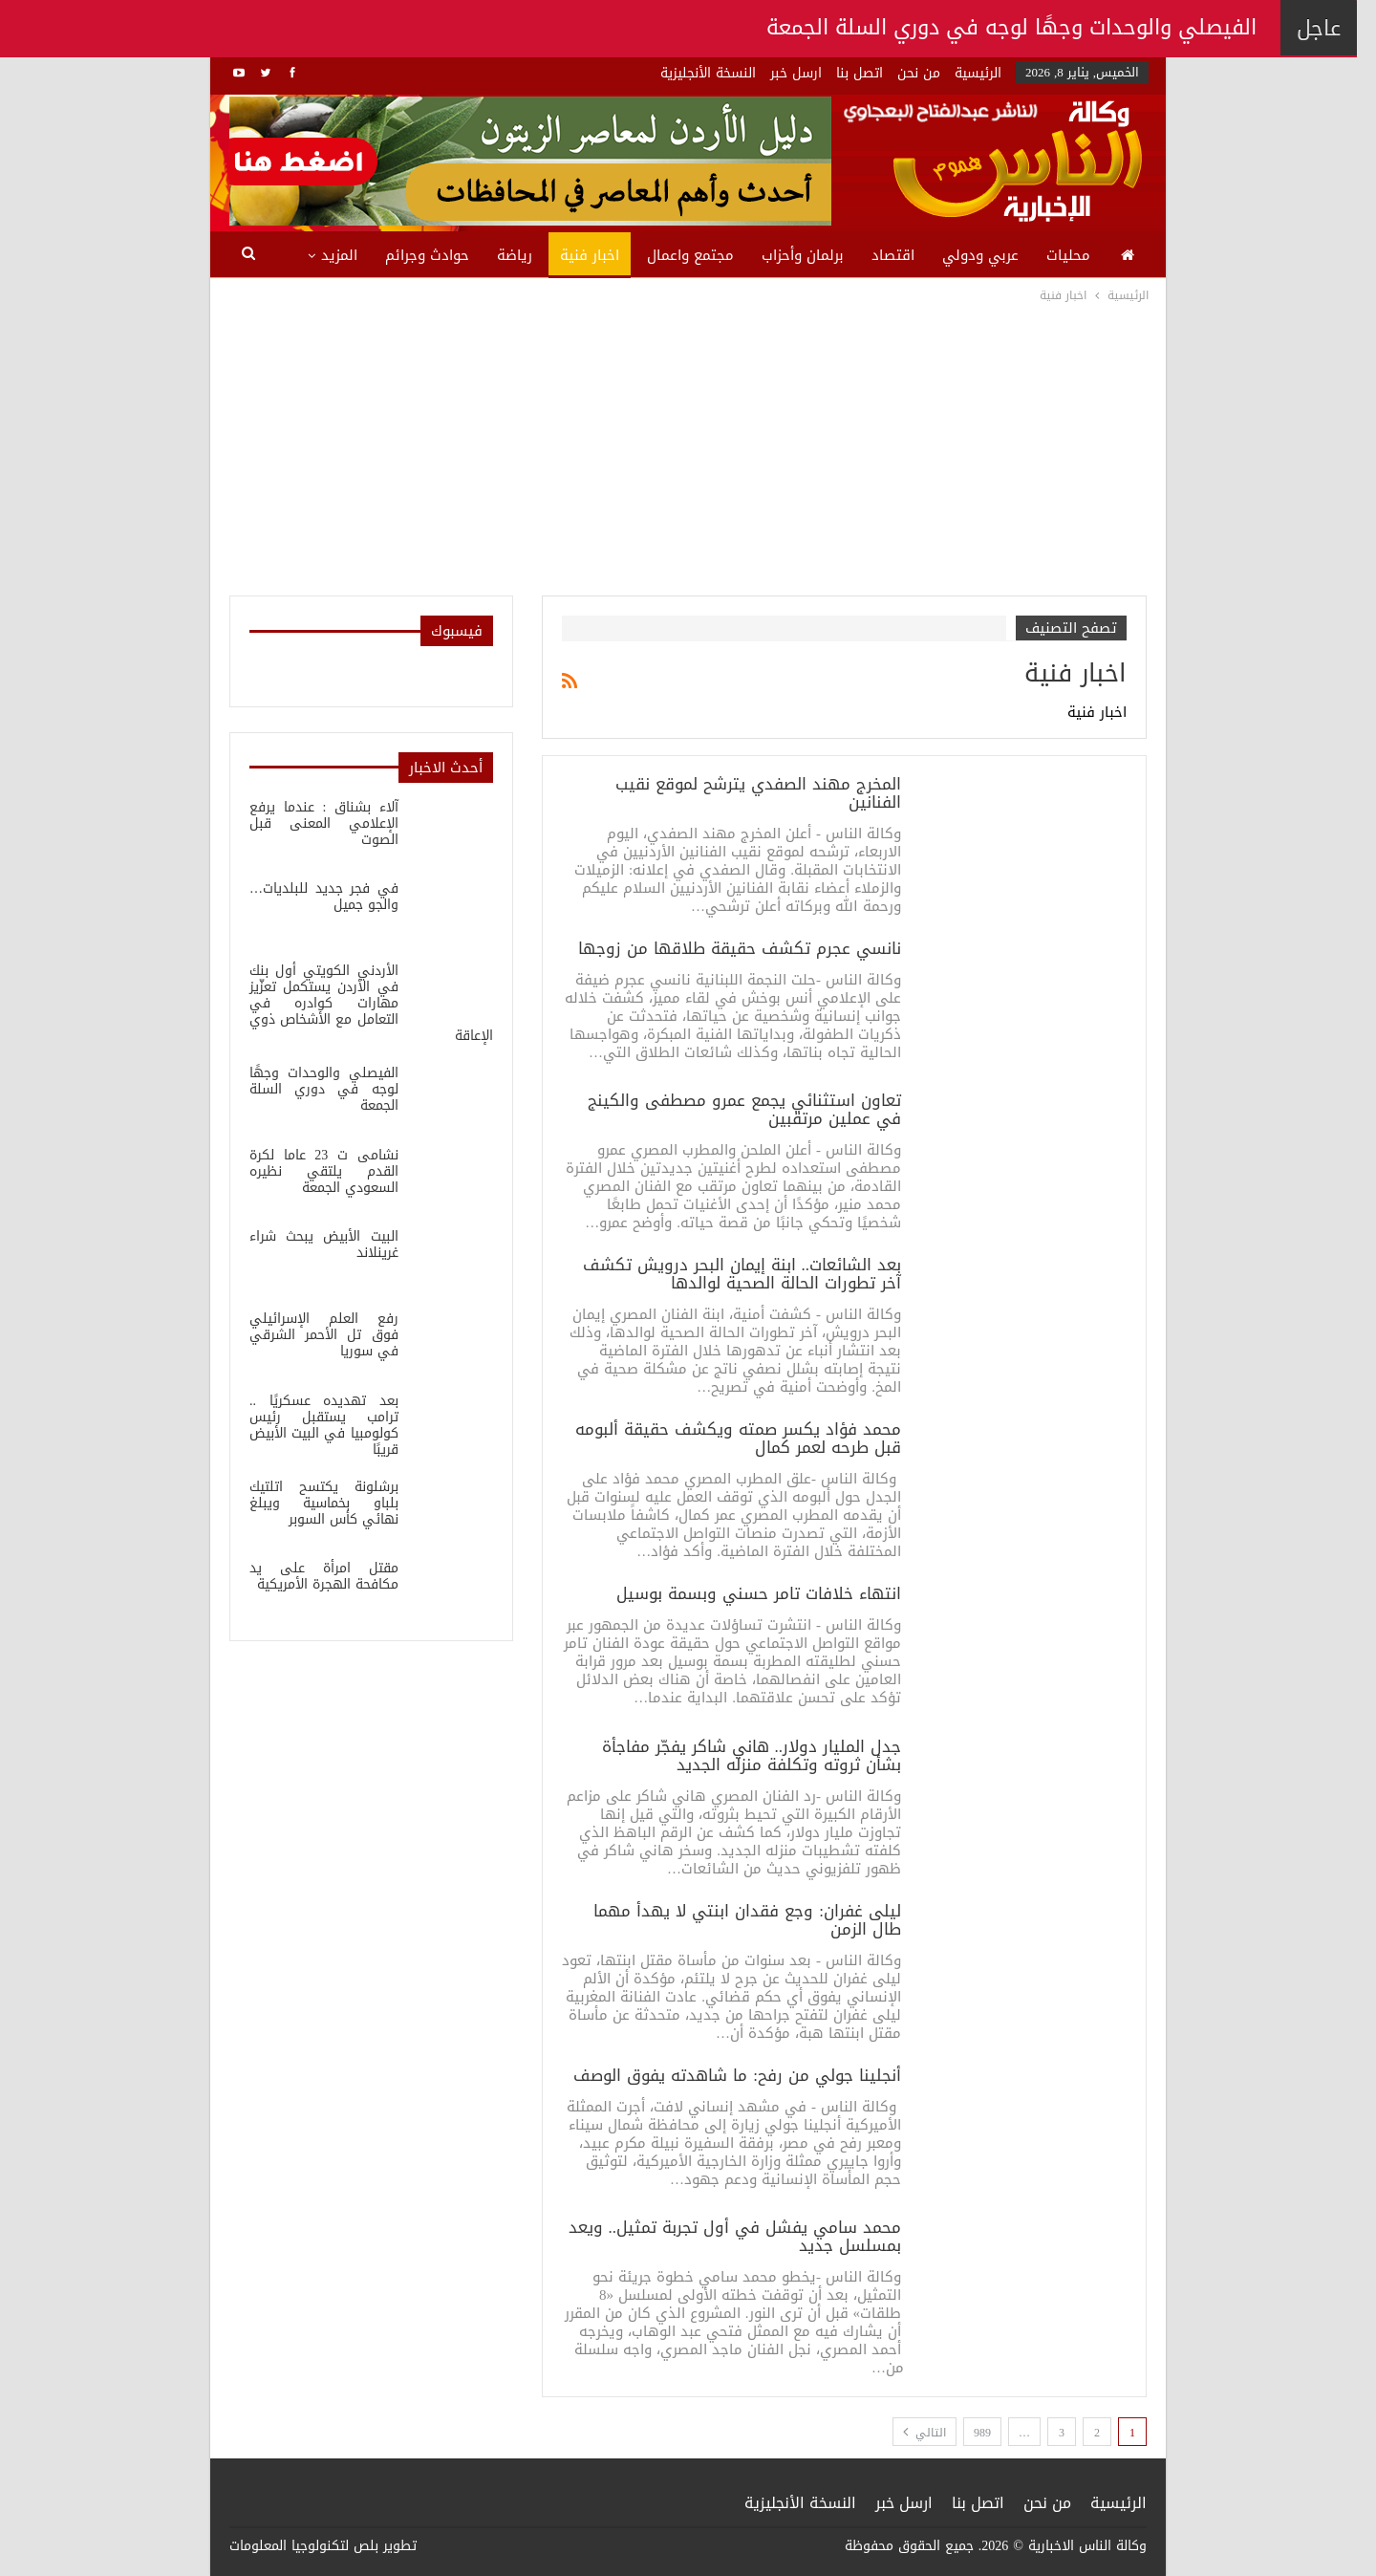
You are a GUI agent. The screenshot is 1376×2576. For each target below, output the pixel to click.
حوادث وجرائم (427, 255)
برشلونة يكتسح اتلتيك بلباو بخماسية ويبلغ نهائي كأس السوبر (323, 1503)
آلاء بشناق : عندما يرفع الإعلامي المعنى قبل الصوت (323, 823)
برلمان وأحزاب (803, 255)
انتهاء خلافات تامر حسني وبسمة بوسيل (758, 1593)
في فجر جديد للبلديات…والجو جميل (323, 897)
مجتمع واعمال (690, 255)
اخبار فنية (589, 255)
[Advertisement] (688, 449)
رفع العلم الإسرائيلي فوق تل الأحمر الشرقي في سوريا (323, 1335)
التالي (924, 2432)
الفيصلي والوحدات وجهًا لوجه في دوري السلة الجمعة (323, 1089)
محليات (1068, 255)
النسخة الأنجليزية (708, 73)
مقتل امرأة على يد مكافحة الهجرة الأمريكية (323, 1576)
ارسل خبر (796, 73)
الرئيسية (978, 73)
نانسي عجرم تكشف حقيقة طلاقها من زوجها (739, 948)
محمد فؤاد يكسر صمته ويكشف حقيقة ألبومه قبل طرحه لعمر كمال (738, 1438)
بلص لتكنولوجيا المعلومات (303, 2546)
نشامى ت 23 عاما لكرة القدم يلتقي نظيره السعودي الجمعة (323, 1171)
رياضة (514, 255)
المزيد (339, 255)
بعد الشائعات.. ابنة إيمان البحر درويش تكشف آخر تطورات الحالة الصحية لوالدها (742, 1273)
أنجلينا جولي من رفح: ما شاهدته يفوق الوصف (737, 2075)
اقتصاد (892, 255)
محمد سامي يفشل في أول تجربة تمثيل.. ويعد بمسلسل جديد (735, 2236)
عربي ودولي (980, 255)
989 (982, 2432)
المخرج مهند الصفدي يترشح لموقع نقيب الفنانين (758, 792)
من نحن (918, 73)
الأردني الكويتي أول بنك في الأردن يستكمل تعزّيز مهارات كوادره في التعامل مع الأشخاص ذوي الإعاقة (371, 1003)
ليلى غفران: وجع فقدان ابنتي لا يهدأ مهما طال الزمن (747, 1919)
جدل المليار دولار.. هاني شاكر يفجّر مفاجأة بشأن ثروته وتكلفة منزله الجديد (752, 1755)
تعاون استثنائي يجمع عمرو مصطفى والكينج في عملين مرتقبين (744, 1109)
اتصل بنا (859, 73)
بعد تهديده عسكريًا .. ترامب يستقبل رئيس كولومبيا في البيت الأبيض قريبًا (323, 1425)
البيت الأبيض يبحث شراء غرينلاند (323, 1244)
